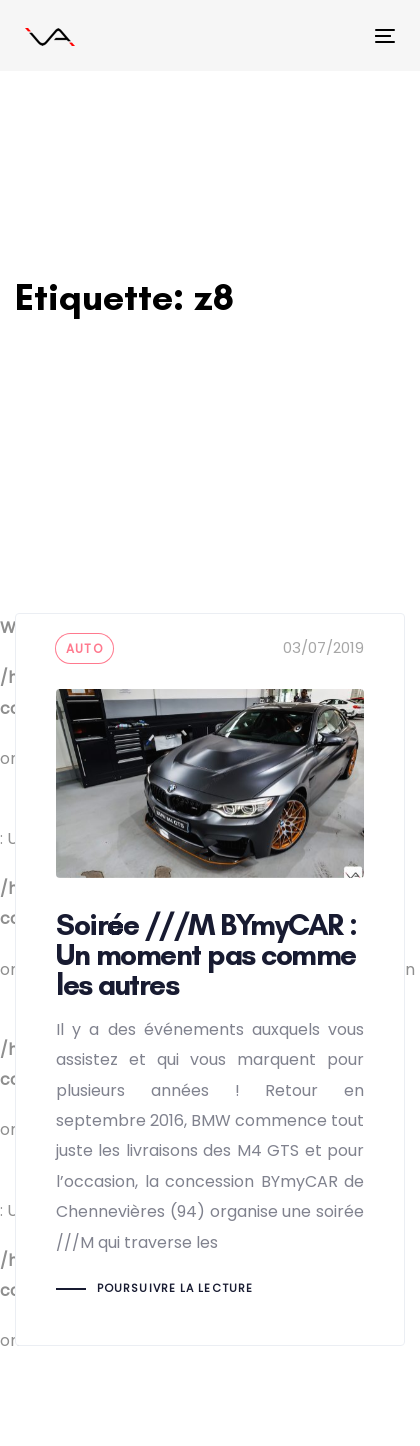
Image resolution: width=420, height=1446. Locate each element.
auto (84, 648)
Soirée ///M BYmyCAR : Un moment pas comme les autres (210, 979)
